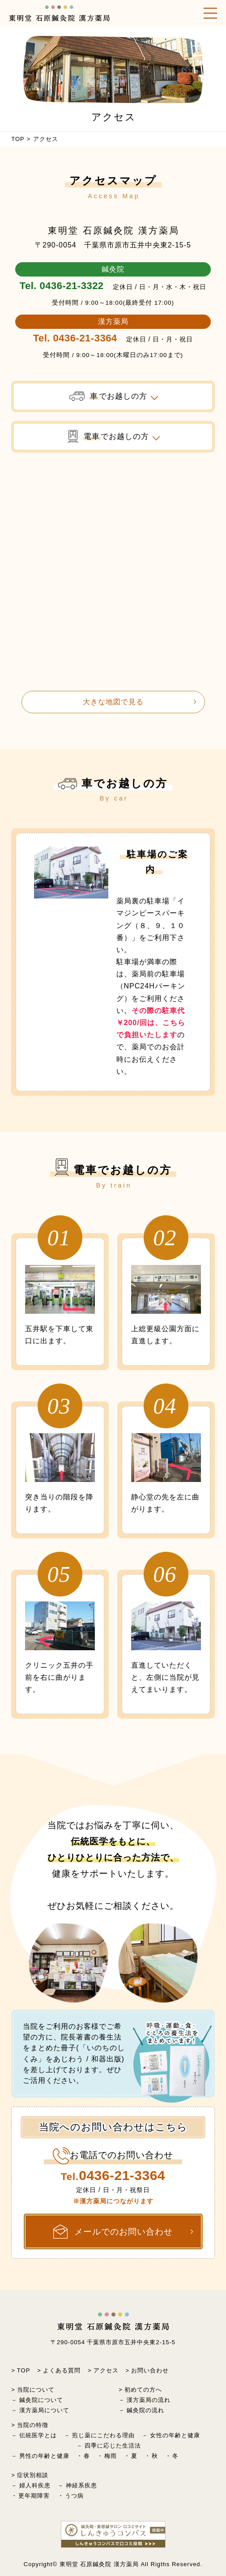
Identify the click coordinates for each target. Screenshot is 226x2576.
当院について (36, 2389)
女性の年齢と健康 (175, 2435)
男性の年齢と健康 (44, 2456)
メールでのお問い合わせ (113, 2232)
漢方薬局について (44, 2410)
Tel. (113, 2175)
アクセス (106, 2370)
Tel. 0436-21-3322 (62, 285)
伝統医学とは (38, 2435)
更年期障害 (34, 2495)
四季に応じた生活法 (113, 2445)
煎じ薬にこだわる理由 (103, 2435)
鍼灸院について (41, 2400)
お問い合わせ (150, 2370)
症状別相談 (32, 2475)
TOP (18, 139)
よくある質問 (62, 2370)
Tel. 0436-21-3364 (75, 338)
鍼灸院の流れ (145, 2410)
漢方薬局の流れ (149, 2400)
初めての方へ (143, 2389)
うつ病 (74, 2495)
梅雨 (110, 2456)
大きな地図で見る (113, 702)
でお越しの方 (108, 396)
